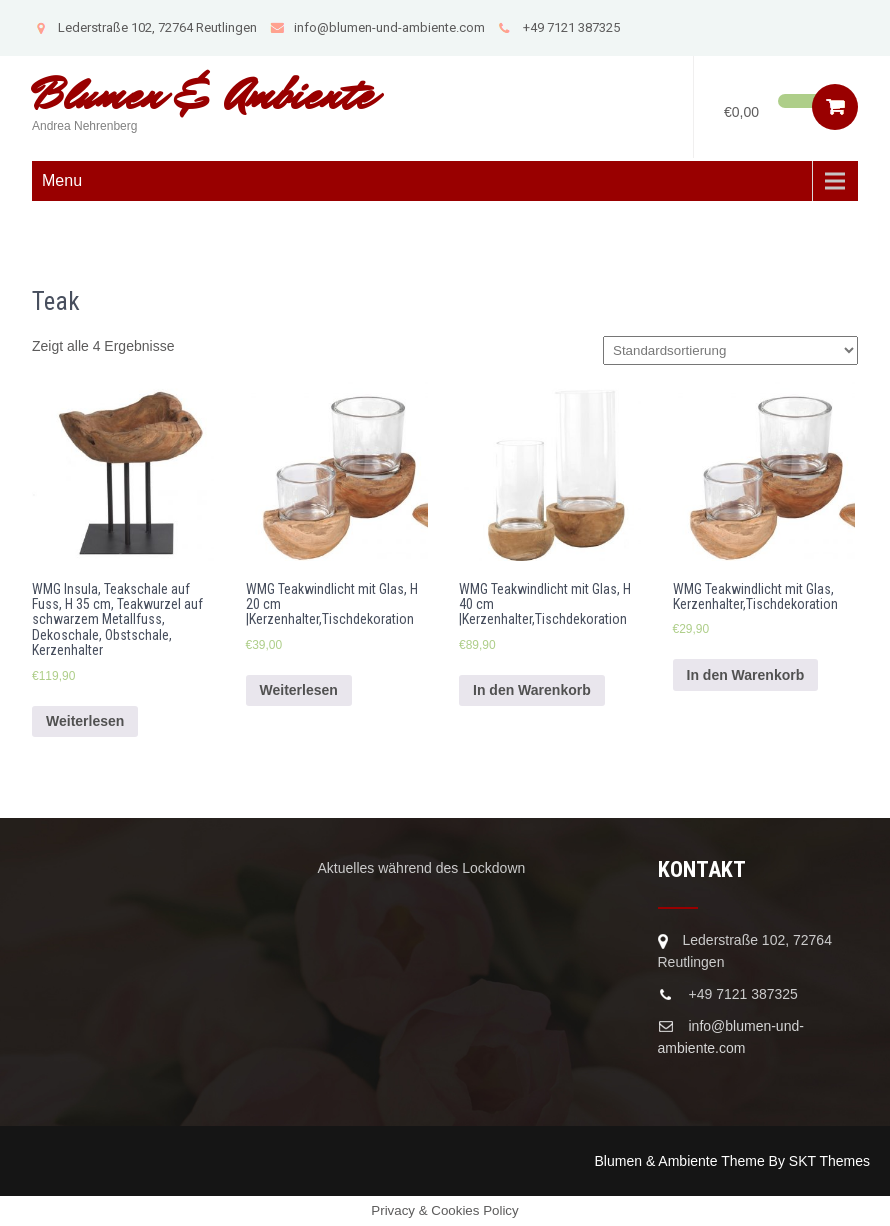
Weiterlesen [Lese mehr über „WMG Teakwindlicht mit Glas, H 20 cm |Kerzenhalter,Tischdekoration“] (299, 690)
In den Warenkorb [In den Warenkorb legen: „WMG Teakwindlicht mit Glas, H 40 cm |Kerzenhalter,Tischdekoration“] (532, 690)
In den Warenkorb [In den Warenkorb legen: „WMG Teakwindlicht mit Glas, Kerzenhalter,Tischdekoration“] (746, 675)
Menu (62, 180)
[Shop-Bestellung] (730, 350)
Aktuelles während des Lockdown (422, 868)
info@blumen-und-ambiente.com (377, 27)
